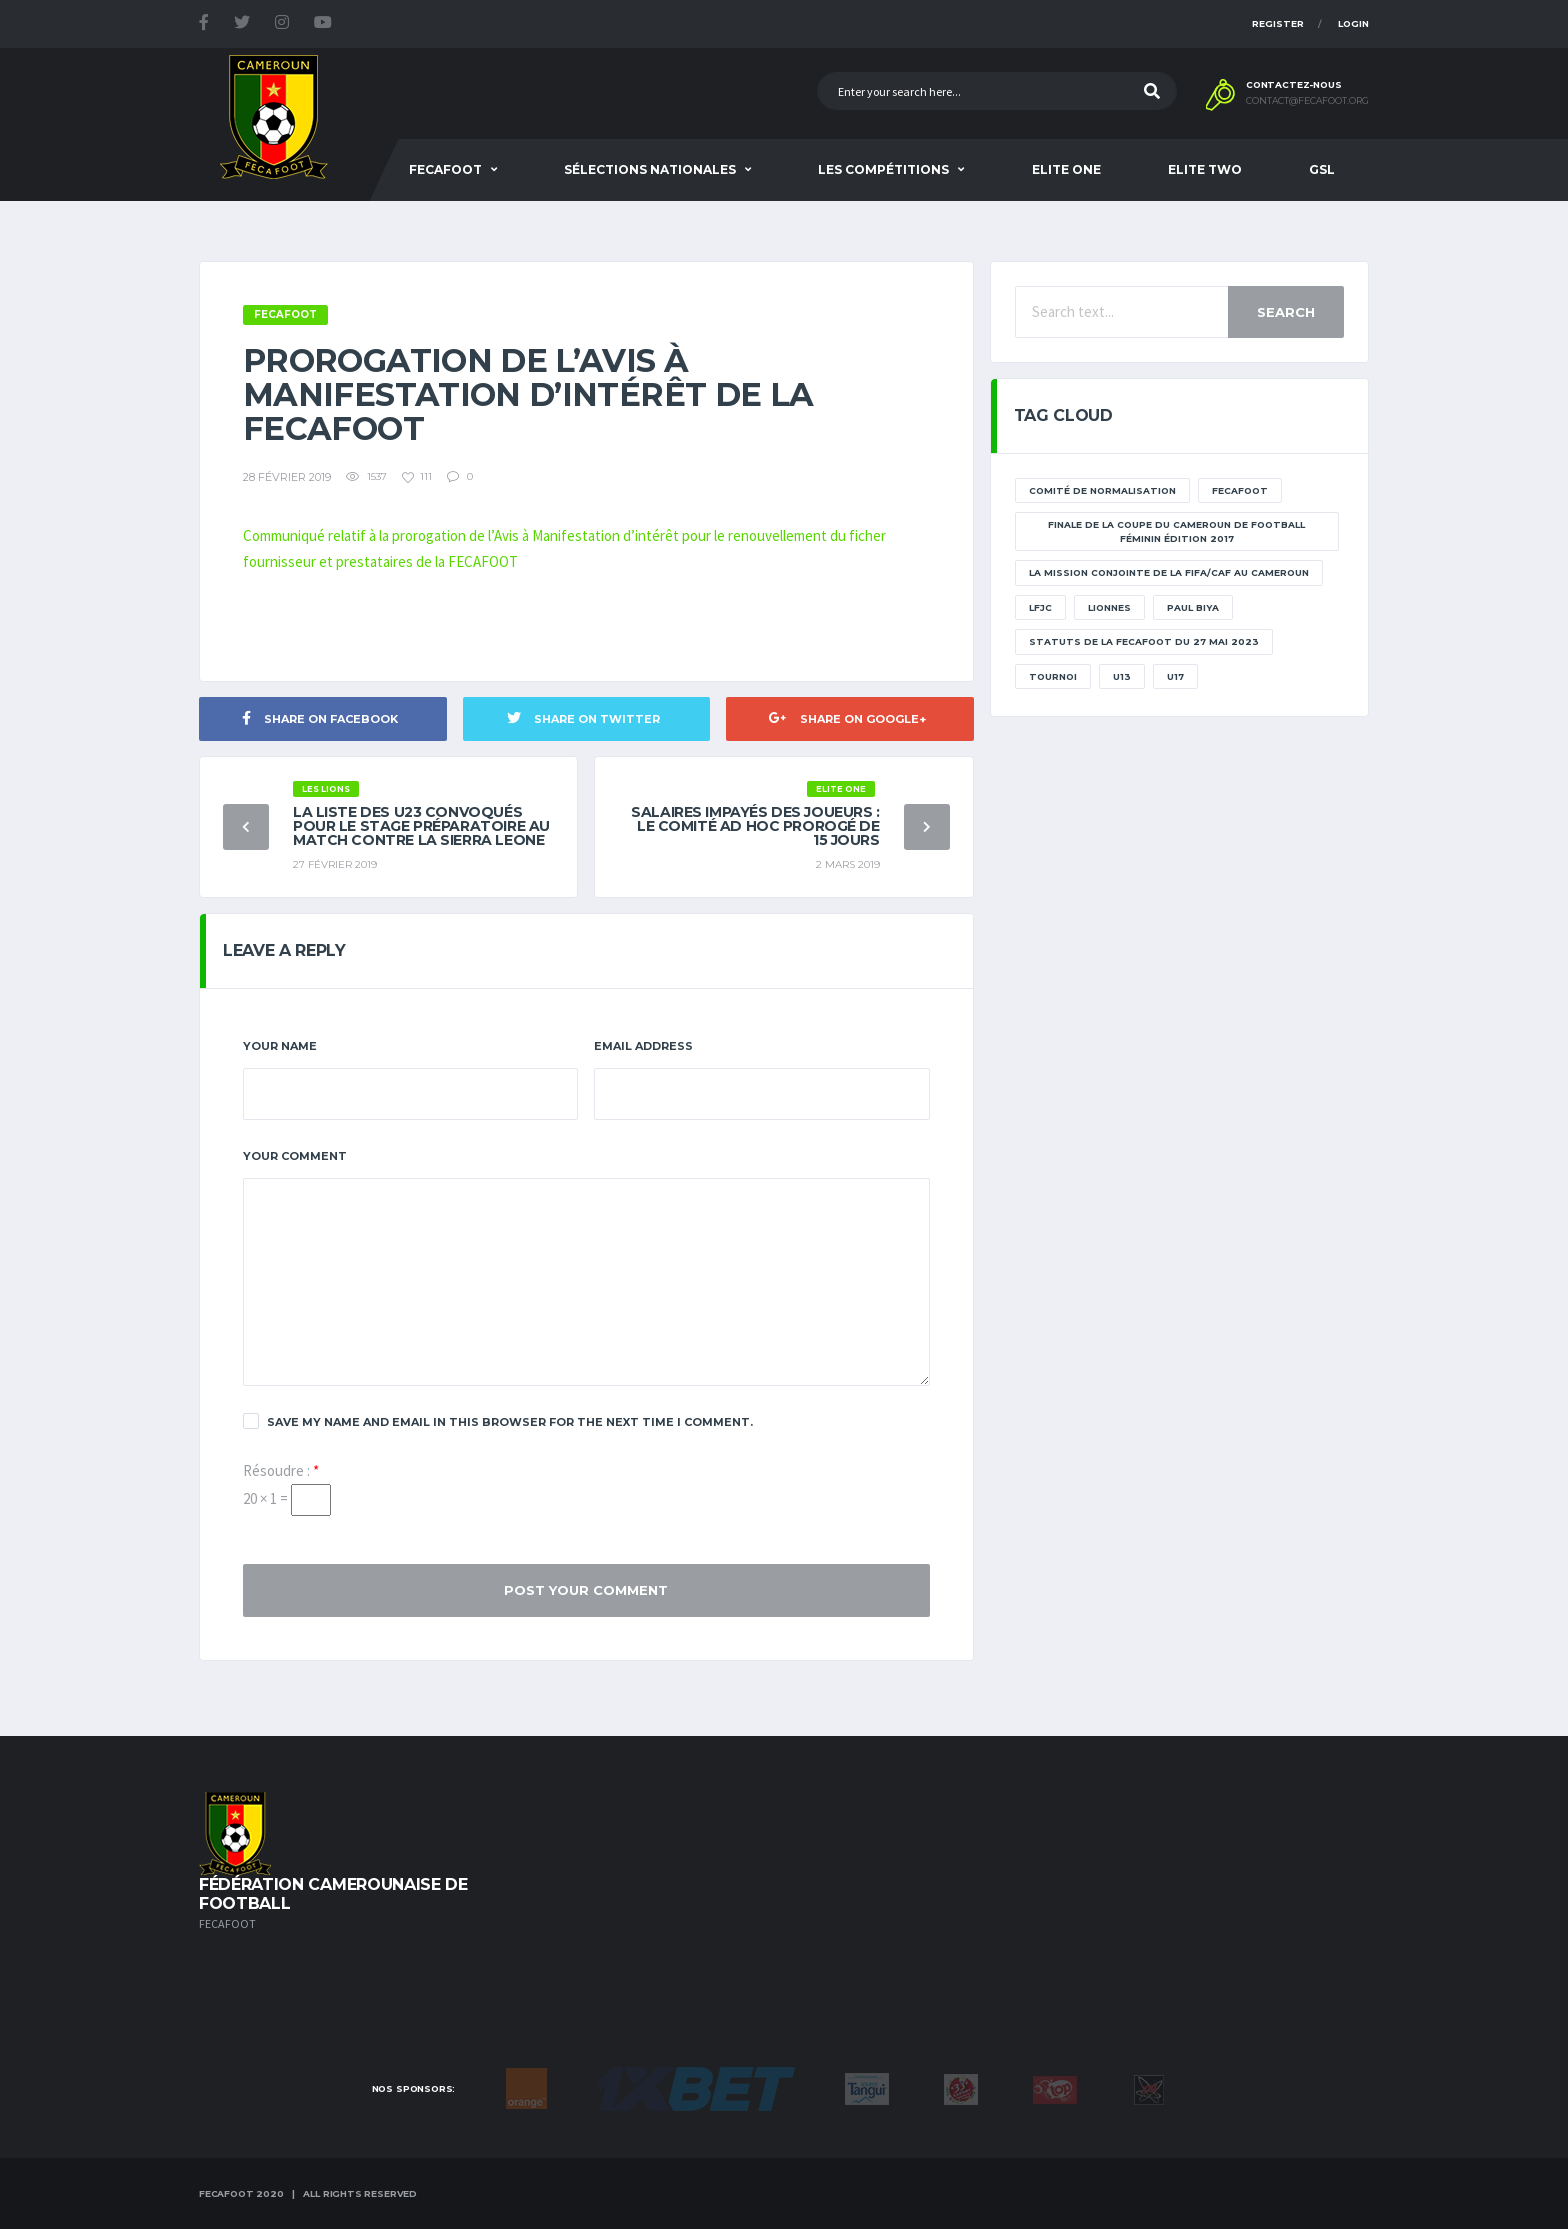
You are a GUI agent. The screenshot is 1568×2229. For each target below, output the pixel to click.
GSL (1322, 169)
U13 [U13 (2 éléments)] (1122, 676)
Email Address (643, 1046)
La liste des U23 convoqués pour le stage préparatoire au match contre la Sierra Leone (421, 826)
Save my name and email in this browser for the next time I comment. (498, 1421)
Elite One (1066, 169)
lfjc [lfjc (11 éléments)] (1040, 607)
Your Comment (295, 1156)
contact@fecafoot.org (1307, 101)
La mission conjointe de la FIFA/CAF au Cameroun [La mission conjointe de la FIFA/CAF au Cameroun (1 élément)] (1169, 572)
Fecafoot (445, 169)
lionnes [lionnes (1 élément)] (1109, 607)
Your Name (280, 1046)
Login (1353, 23)
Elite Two (1205, 169)
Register (1278, 23)
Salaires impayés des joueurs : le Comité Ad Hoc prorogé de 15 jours (755, 826)
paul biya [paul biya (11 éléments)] (1193, 607)
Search (1286, 312)
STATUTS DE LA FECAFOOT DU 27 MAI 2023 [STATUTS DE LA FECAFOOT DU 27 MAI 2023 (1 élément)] (1144, 641)
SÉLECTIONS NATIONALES (650, 169)
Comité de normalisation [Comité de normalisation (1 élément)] (1102, 490)
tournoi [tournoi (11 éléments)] (1053, 676)
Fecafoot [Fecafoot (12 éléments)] (1240, 490)
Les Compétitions (883, 169)
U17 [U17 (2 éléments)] (1175, 676)
